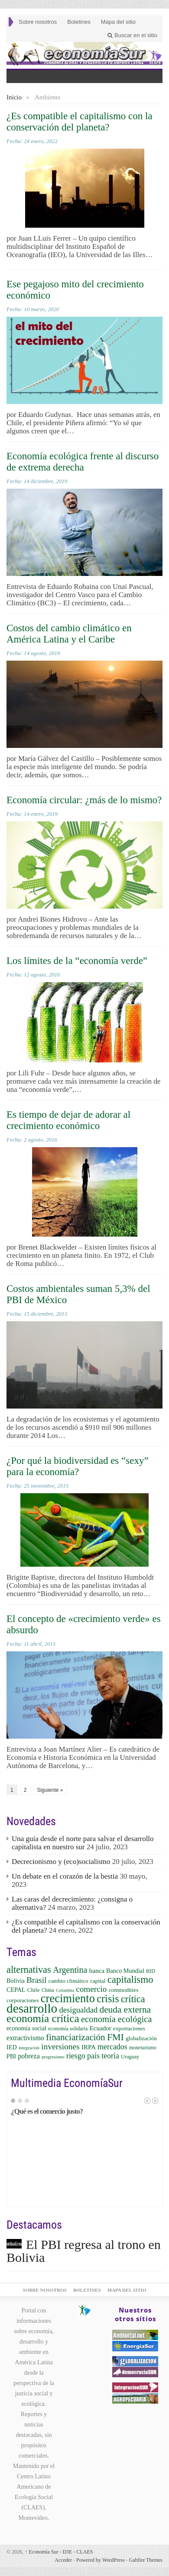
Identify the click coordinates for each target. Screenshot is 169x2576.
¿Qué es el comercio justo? (47, 2111)
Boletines (78, 22)
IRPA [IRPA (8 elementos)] (88, 2047)
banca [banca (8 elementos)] (96, 1970)
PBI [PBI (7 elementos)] (11, 2056)
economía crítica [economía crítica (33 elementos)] (42, 2018)
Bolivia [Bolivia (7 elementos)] (15, 1980)
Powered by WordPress (100, 2560)
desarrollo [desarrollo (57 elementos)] (31, 2008)
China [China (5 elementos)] (48, 1990)
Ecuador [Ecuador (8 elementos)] (100, 2028)
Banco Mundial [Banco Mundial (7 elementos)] (125, 1970)
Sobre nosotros (38, 22)
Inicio (14, 97)
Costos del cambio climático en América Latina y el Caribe (69, 634)
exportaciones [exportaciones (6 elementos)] (129, 2028)
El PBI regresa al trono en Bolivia (83, 2250)
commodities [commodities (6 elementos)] (124, 1990)
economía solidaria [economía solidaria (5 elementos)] (68, 2029)
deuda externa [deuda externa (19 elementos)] (125, 2009)
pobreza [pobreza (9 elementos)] (28, 2056)
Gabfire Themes (145, 2560)
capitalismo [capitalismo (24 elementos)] (130, 1979)
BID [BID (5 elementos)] (150, 1971)
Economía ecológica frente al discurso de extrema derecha (82, 462)
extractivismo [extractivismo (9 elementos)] (25, 2038)
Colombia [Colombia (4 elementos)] (65, 1990)
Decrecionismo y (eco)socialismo (61, 1861)
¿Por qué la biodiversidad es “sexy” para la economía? (77, 1466)
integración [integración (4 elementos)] (29, 2047)
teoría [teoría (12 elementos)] (110, 2055)
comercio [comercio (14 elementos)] (91, 1989)
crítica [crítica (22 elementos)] (133, 1999)
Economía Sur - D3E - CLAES (59, 2552)
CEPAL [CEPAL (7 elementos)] (16, 1989)
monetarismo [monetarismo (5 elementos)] (142, 2048)
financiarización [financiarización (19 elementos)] (75, 2037)
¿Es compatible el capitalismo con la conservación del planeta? (79, 122)
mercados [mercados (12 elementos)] (112, 2046)
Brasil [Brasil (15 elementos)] (36, 1979)
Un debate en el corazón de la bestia (65, 1876)
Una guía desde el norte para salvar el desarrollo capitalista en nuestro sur (83, 1843)
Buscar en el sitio (132, 35)
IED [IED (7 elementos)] (11, 2047)
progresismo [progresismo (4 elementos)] (53, 2056)
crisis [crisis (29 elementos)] (108, 1998)
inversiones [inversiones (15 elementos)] (60, 2046)
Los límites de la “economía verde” (76, 960)
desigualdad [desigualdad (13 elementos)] (78, 2009)
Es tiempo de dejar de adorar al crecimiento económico (68, 1120)
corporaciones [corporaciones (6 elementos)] (22, 2000)
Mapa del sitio (118, 22)
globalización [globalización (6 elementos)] (141, 2038)
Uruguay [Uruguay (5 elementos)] (130, 2057)
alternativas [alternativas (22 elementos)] (28, 1969)
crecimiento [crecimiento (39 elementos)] (68, 1998)
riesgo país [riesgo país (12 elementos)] (83, 2055)
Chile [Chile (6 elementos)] (33, 1990)
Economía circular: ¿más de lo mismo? (84, 800)
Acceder (63, 2560)
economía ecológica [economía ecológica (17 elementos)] (116, 2019)
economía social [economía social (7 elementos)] (26, 2028)
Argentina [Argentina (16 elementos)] (70, 1970)
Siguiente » (50, 1790)
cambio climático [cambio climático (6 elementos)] (68, 1981)
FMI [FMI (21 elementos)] (115, 2037)
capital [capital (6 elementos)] (97, 1981)
